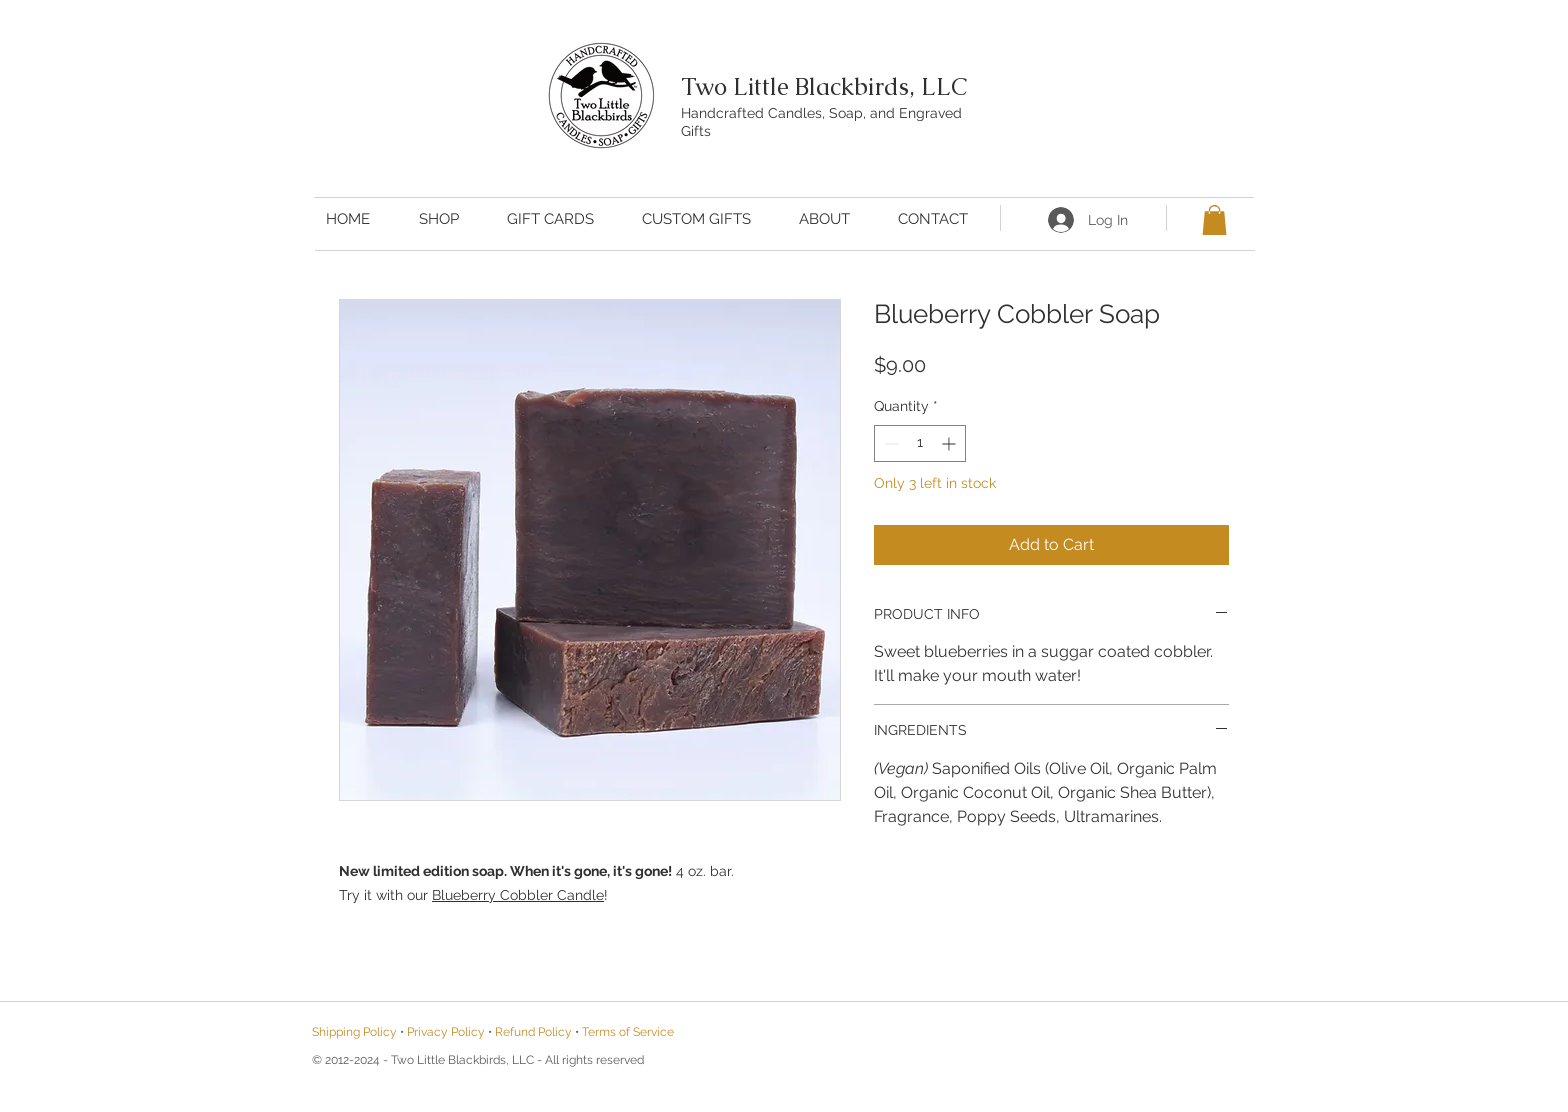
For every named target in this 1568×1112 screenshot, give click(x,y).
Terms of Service (628, 1032)
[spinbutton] (920, 443)
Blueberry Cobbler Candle (518, 895)
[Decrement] (889, 443)
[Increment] (950, 443)
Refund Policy (533, 1032)
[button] (1214, 220)
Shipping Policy (354, 1032)
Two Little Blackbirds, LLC (824, 86)
